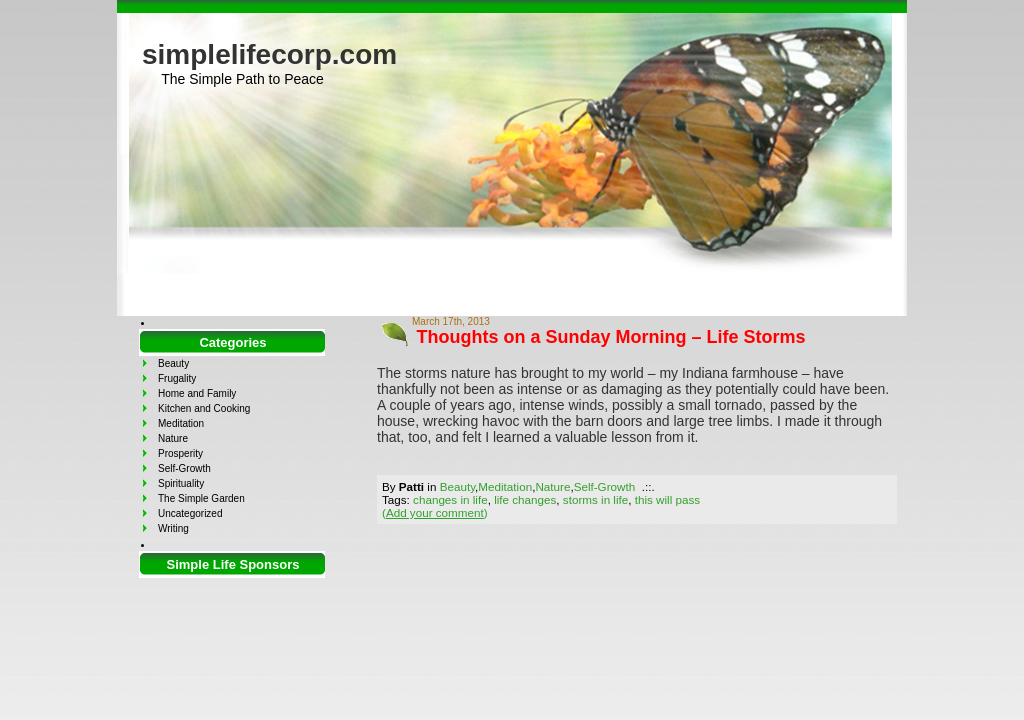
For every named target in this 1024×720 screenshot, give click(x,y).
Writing (173, 528)
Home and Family (197, 393)
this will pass (667, 499)
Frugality (177, 378)
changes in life (450, 499)
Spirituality (181, 483)
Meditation (505, 486)
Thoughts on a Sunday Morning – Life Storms (611, 337)
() (435, 512)
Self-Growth (605, 486)
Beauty (457, 486)
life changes (525, 499)
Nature (552, 486)
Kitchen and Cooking (204, 408)
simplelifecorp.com (269, 54)
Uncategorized (190, 513)
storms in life (595, 499)
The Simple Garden (201, 498)
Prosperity (180, 453)
